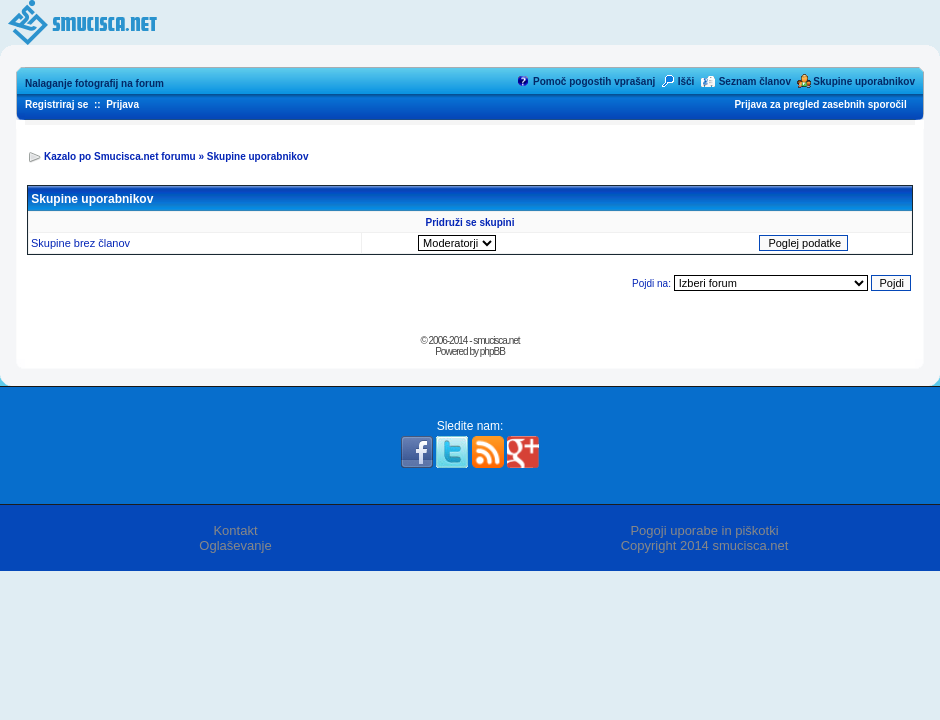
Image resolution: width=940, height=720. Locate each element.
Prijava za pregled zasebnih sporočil (820, 104)
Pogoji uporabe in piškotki (704, 530)
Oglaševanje (235, 545)
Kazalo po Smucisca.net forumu (120, 156)
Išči (686, 81)
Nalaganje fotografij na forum (94, 83)
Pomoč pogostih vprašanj (594, 81)
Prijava (122, 104)
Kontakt (235, 530)
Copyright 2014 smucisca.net (705, 545)
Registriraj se (56, 104)
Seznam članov (755, 81)
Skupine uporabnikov (864, 81)
